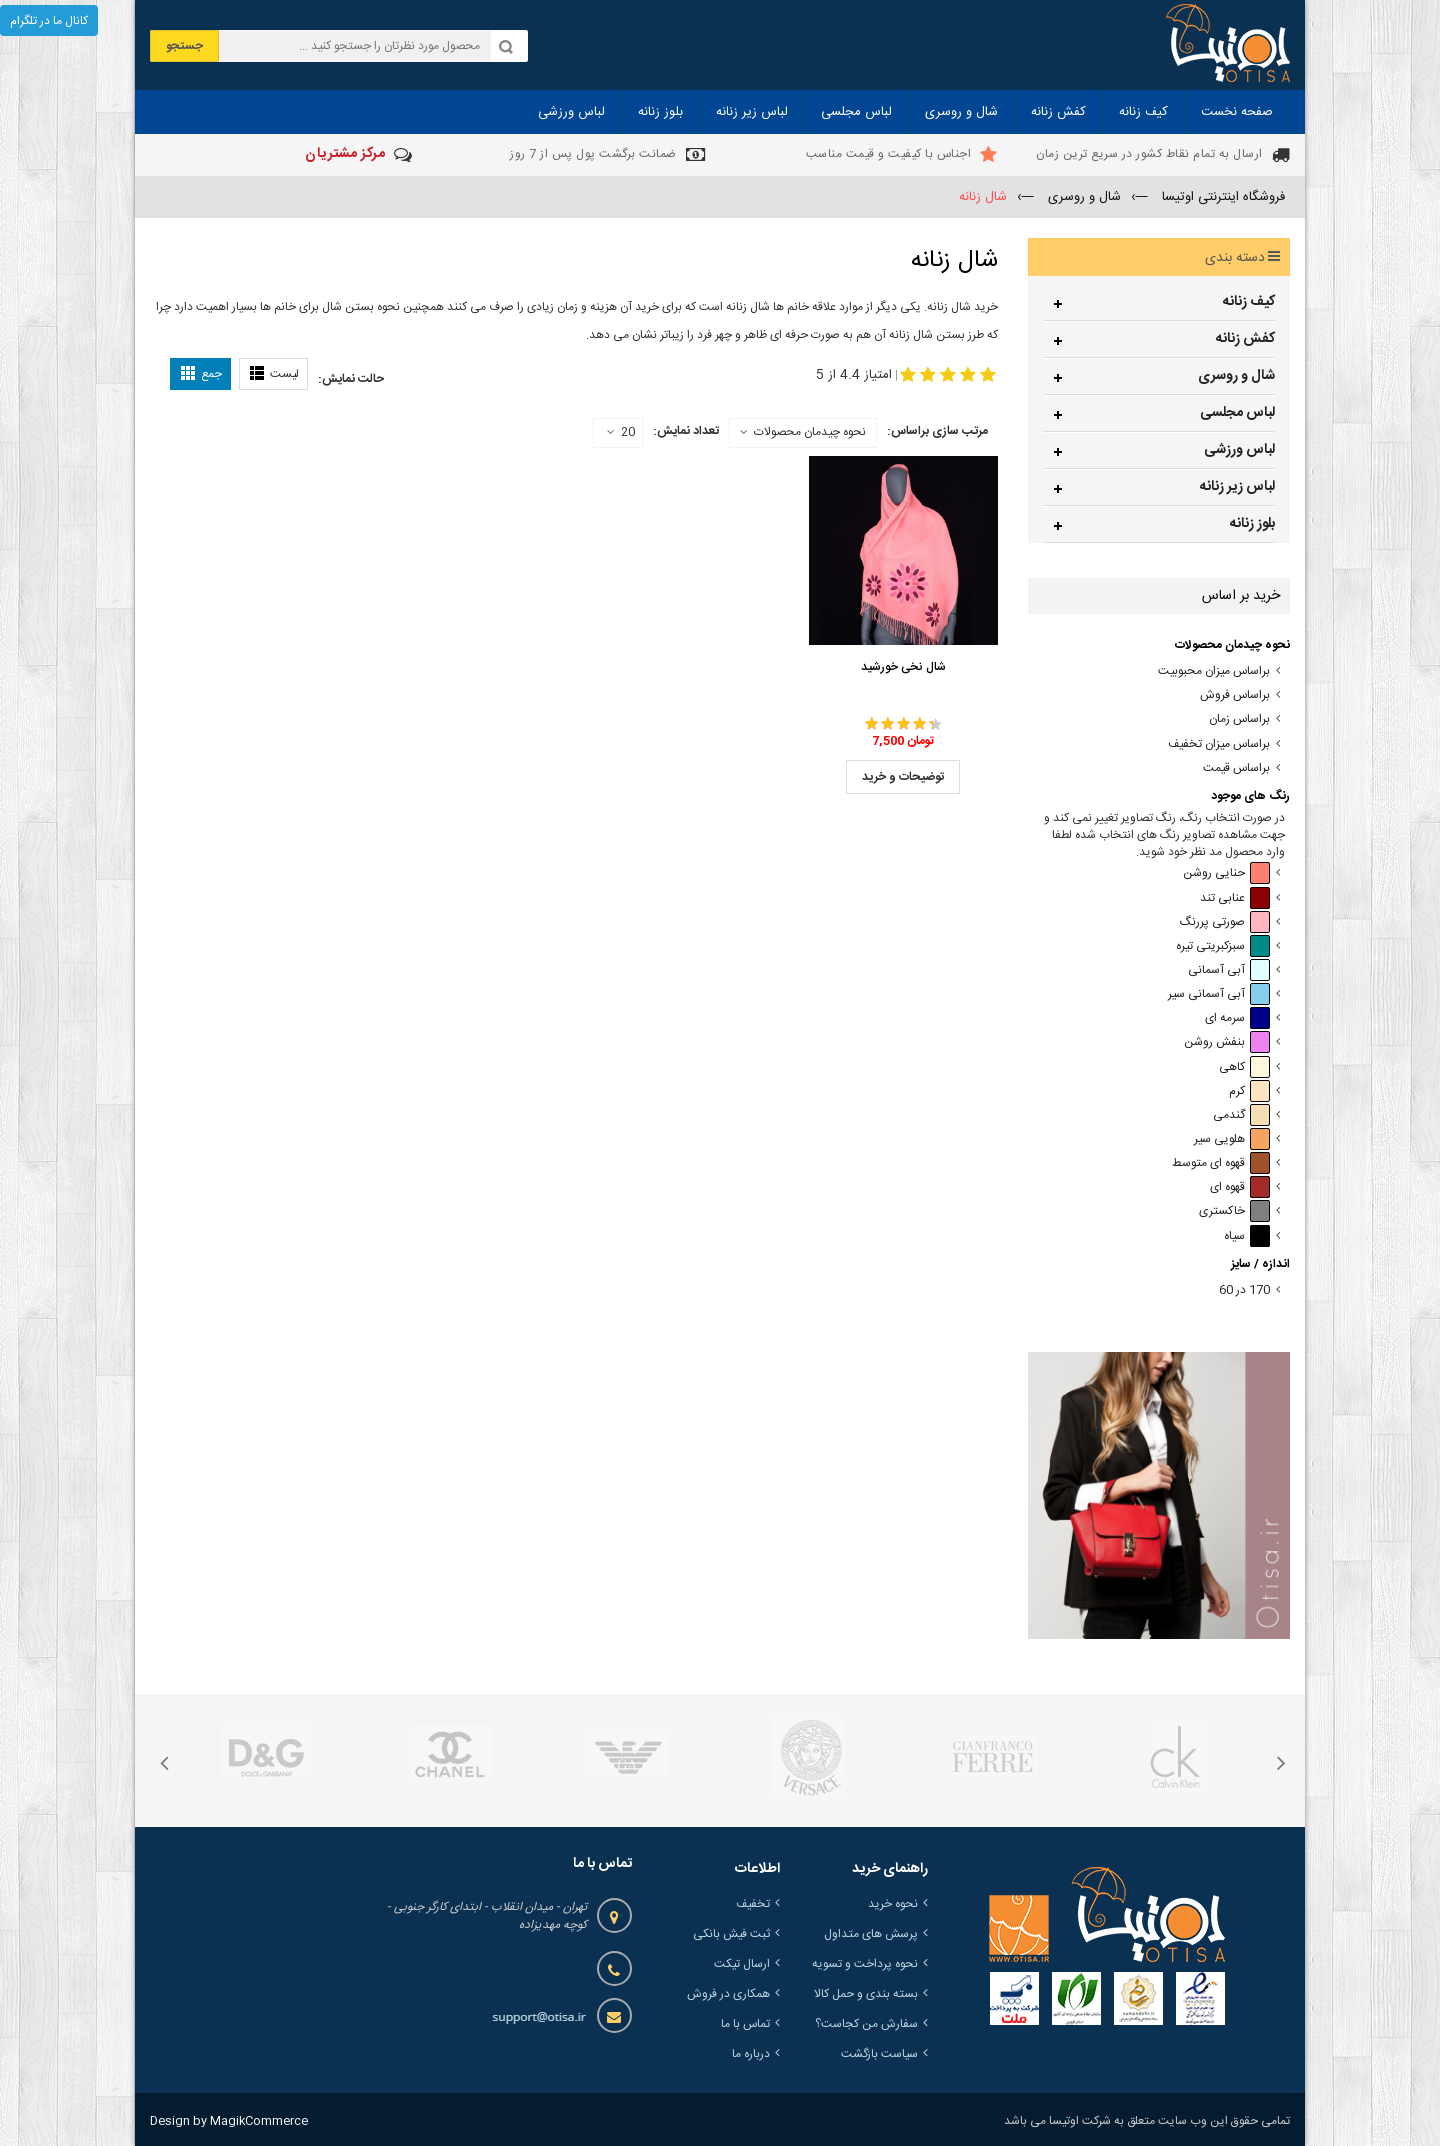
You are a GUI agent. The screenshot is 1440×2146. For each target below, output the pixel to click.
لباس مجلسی (1237, 413)
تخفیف (753, 1904)
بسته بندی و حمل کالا (866, 1994)
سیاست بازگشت (879, 2054)
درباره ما (751, 2054)
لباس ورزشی (1239, 450)
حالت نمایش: (351, 379)
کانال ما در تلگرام (49, 21)
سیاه (1247, 1236)
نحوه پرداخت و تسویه (865, 1964)
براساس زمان (1239, 719)
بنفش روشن (1227, 1042)
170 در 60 (1244, 1290)
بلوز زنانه (1252, 524)
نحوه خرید (893, 1904)
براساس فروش (1235, 695)
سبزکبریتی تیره (1223, 946)
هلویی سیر (1232, 1139)
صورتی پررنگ (1225, 922)
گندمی (1241, 1115)
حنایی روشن (1226, 873)
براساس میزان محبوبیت (1214, 671)
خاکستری (1234, 1211)
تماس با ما (745, 2024)
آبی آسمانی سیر (1219, 994)
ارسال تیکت (742, 1964)
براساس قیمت (1236, 768)
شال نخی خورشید (903, 667)
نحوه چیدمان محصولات (810, 432)
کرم (1249, 1091)
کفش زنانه (1245, 339)
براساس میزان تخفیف (1219, 744)
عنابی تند (1235, 898)
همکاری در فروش (728, 1994)
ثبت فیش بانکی (731, 1934)
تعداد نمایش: (686, 431)
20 (621, 433)
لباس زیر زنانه (1237, 487)
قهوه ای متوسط (1221, 1163)
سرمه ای (1237, 1018)
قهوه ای (1240, 1187)
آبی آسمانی (1229, 970)
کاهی (1244, 1067)
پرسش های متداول (871, 1934)
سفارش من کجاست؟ (866, 2024)
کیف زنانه (1249, 302)
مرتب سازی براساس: (937, 431)
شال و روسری (1236, 376)
